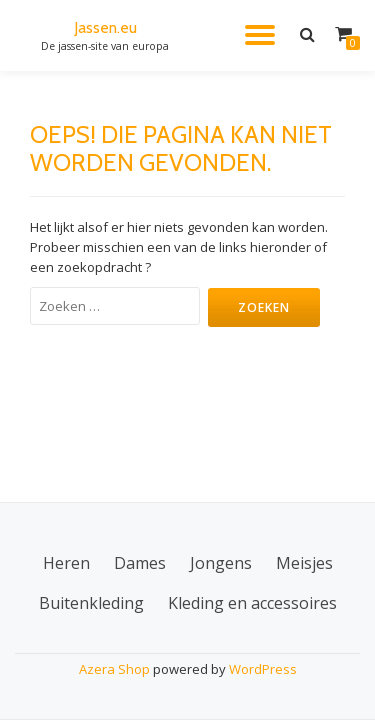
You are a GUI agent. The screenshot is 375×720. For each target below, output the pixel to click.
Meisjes (304, 563)
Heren (66, 563)
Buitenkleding (91, 603)
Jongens (221, 563)
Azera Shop (114, 669)
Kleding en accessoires (252, 603)
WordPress (263, 669)
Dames (140, 563)
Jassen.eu (105, 27)
